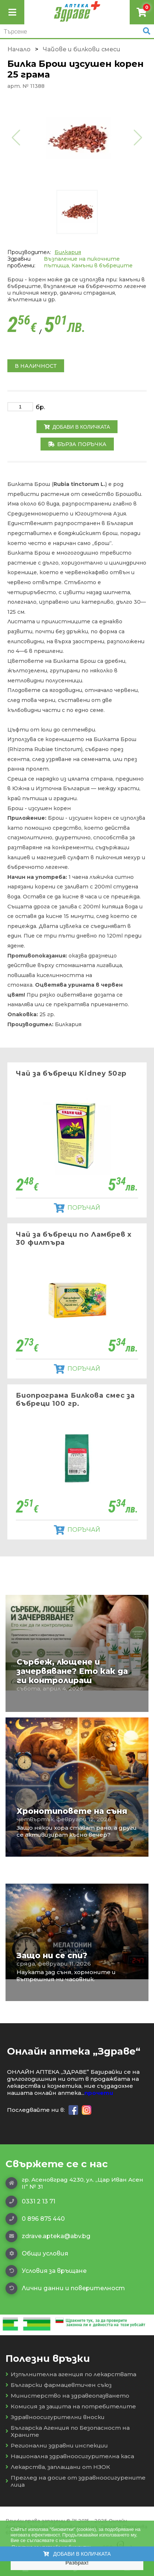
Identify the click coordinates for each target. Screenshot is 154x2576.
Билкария (68, 252)
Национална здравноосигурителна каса (70, 2456)
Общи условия (37, 2254)
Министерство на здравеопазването (67, 2395)
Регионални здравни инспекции (57, 2445)
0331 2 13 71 (30, 2201)
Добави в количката (77, 427)
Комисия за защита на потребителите (71, 2406)
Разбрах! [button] (77, 2563)
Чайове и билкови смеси (81, 49)
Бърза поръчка (77, 444)
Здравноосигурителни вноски (55, 2417)
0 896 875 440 (35, 2219)
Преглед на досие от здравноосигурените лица (76, 2481)
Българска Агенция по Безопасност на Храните (68, 2431)
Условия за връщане (46, 2271)
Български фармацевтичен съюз (59, 2384)
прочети (98, 2092)
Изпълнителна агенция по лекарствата (71, 2374)
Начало (19, 49)
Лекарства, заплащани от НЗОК (58, 2466)
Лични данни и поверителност (65, 2288)
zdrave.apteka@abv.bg (48, 2236)
